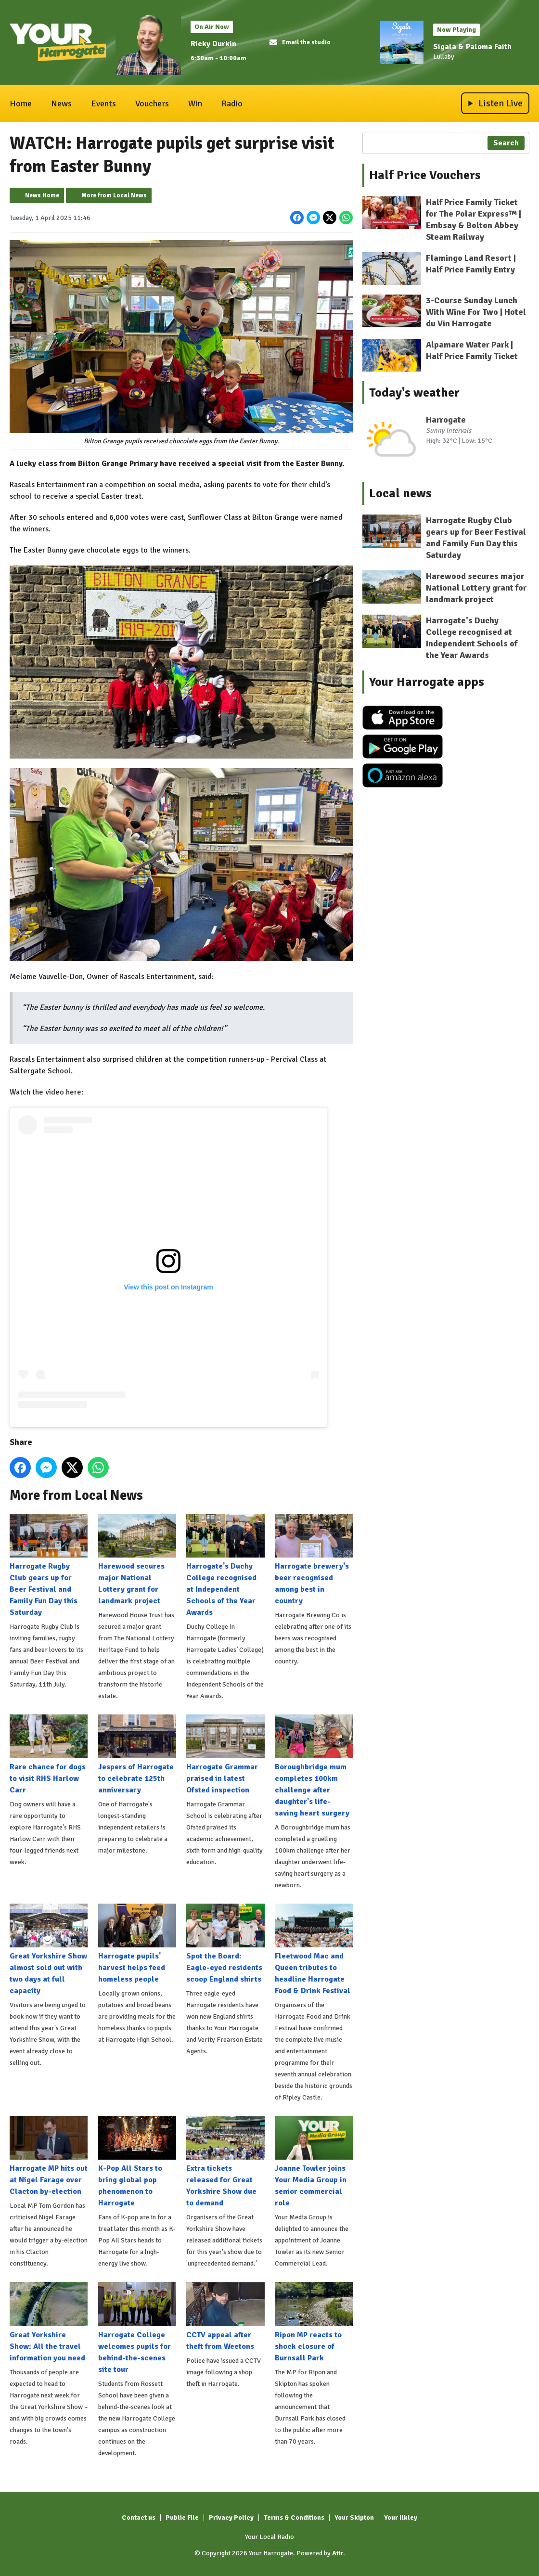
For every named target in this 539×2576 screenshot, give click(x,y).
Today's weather (414, 392)
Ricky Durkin (213, 44)
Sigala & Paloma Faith (472, 47)
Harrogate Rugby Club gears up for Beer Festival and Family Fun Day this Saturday (49, 1565)
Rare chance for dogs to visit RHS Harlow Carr (49, 1754)
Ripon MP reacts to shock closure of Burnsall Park (314, 2322)
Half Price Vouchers (425, 175)
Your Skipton (354, 2517)
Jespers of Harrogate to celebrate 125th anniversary (137, 1754)
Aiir (337, 2553)
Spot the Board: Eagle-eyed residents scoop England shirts (225, 1944)
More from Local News (114, 195)
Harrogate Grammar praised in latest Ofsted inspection (225, 1754)
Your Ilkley (400, 2517)
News (61, 103)
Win (195, 103)
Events (103, 103)
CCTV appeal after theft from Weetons (225, 2316)
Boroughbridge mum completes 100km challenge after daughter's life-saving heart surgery (314, 1766)
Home (21, 103)
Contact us (138, 2517)
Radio (232, 103)
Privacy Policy (231, 2517)
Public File (182, 2517)
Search (506, 143)
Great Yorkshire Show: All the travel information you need (49, 2322)
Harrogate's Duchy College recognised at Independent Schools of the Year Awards (225, 1565)
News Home (42, 195)
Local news (400, 493)
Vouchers (152, 103)
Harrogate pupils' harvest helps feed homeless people (137, 1944)
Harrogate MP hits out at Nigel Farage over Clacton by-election (49, 2156)
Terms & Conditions (294, 2517)
